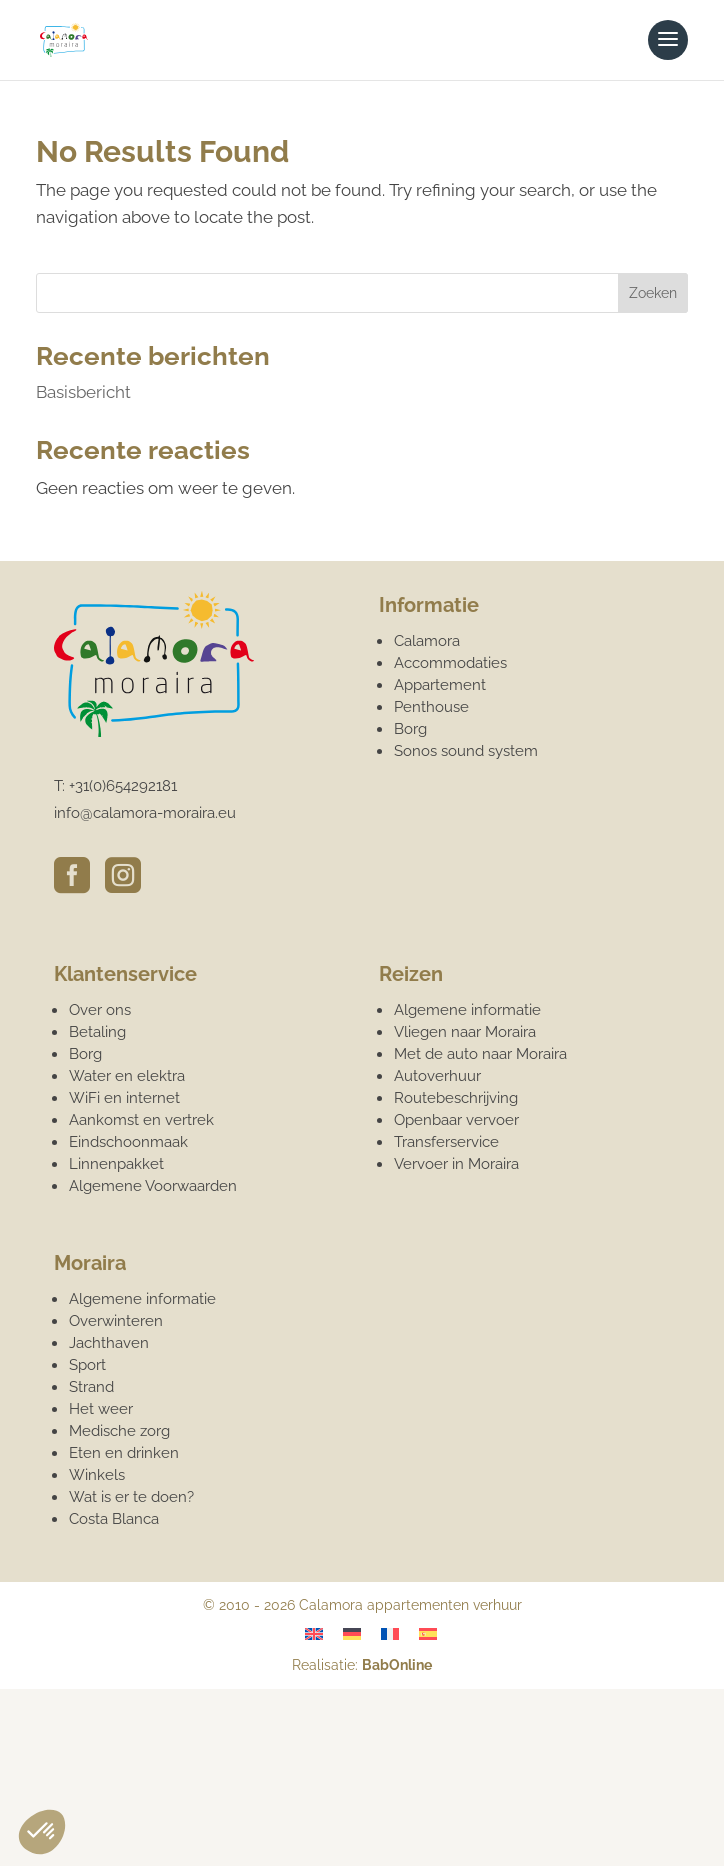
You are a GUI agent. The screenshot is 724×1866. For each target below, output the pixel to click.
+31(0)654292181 (123, 786)
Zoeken (653, 293)
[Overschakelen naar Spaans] (428, 1634)
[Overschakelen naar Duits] (352, 1634)
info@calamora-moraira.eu (145, 813)
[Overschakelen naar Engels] (314, 1634)
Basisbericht (83, 392)
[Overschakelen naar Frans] (390, 1634)
